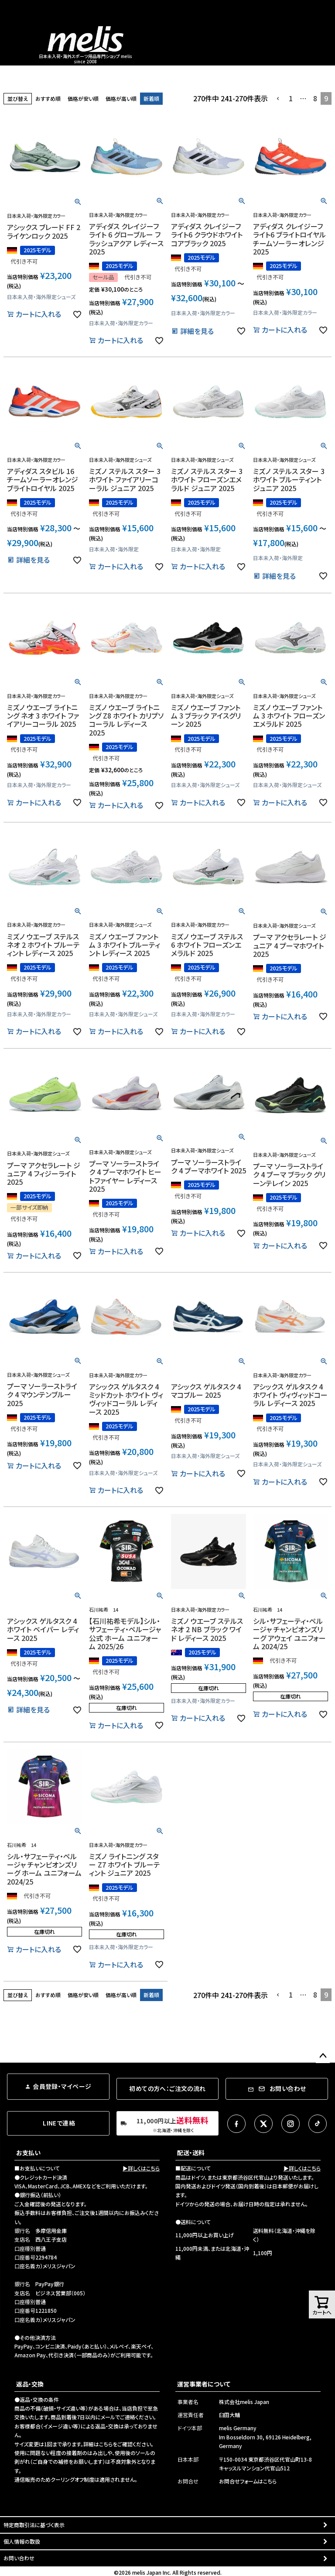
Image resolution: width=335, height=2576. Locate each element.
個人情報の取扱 (21, 2541)
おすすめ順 (48, 98)
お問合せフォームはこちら (248, 2481)
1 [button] (291, 98)
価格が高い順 (121, 98)
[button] (278, 98)
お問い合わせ (18, 2558)
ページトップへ (323, 2056)
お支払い (28, 2152)
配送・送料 (191, 2152)
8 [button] (315, 98)
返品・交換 (30, 2384)
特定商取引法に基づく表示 (34, 2524)
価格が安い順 (83, 98)
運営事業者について (203, 2384)
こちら (106, 2444)
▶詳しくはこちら (141, 2168)
